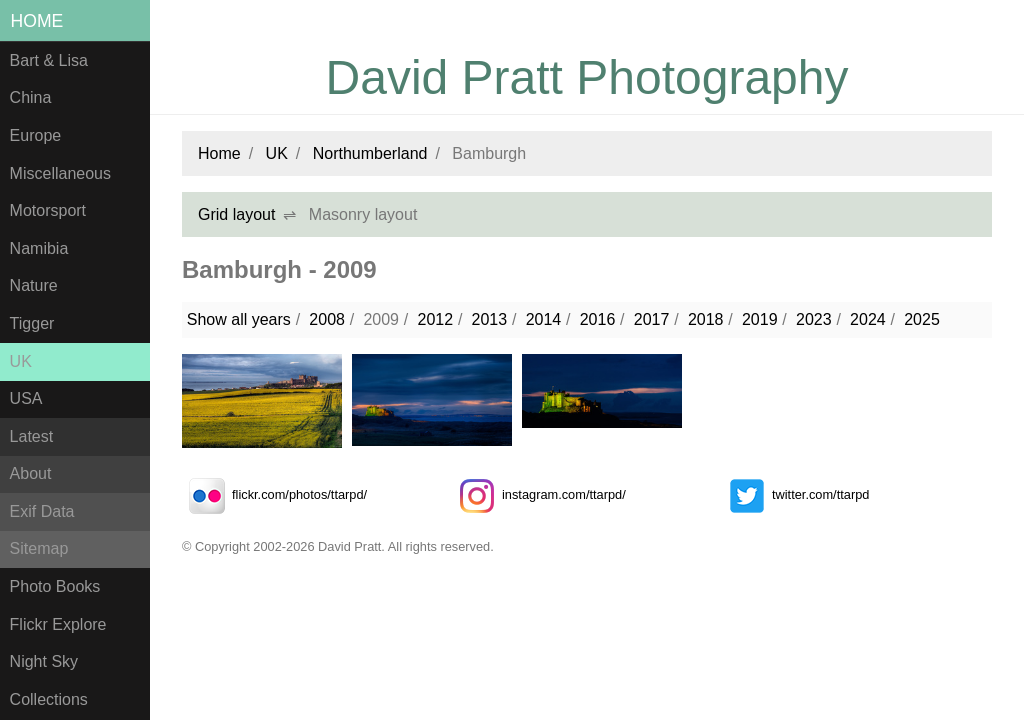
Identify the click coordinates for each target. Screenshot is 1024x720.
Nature (34, 285)
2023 (814, 319)
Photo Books (55, 586)
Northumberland (370, 153)
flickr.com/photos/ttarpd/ (274, 494)
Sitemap (39, 548)
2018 (706, 319)
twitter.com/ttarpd (795, 494)
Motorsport (48, 210)
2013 (490, 319)
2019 (760, 319)
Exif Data (42, 511)
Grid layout (236, 214)
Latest (32, 436)
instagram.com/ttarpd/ (539, 494)
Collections (49, 699)
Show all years (239, 319)
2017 (652, 319)
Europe (36, 135)
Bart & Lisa (49, 60)
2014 (544, 319)
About (31, 473)
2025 (922, 319)
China (31, 97)
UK (21, 361)
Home (37, 21)
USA (26, 398)
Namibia (39, 248)
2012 (435, 319)
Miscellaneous (60, 173)
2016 (598, 319)
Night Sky (44, 661)
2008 (327, 319)
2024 (868, 319)
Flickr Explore (58, 624)
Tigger (32, 323)
